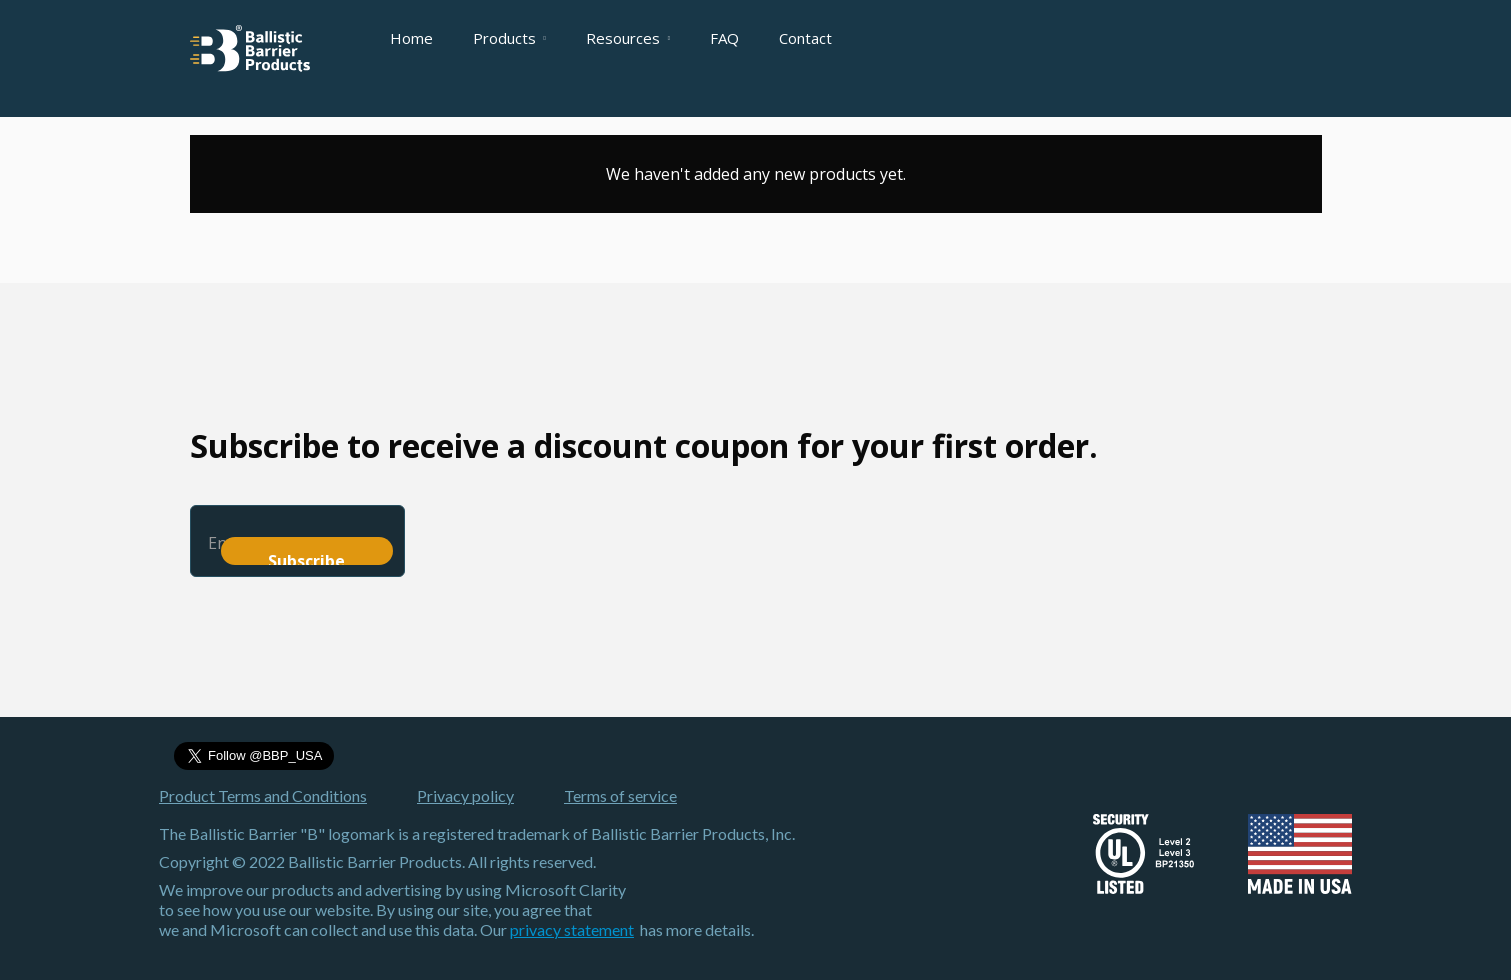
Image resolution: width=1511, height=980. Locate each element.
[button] (509, 38)
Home (411, 38)
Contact (805, 38)
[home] (250, 48)
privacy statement (572, 929)
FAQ (724, 38)
